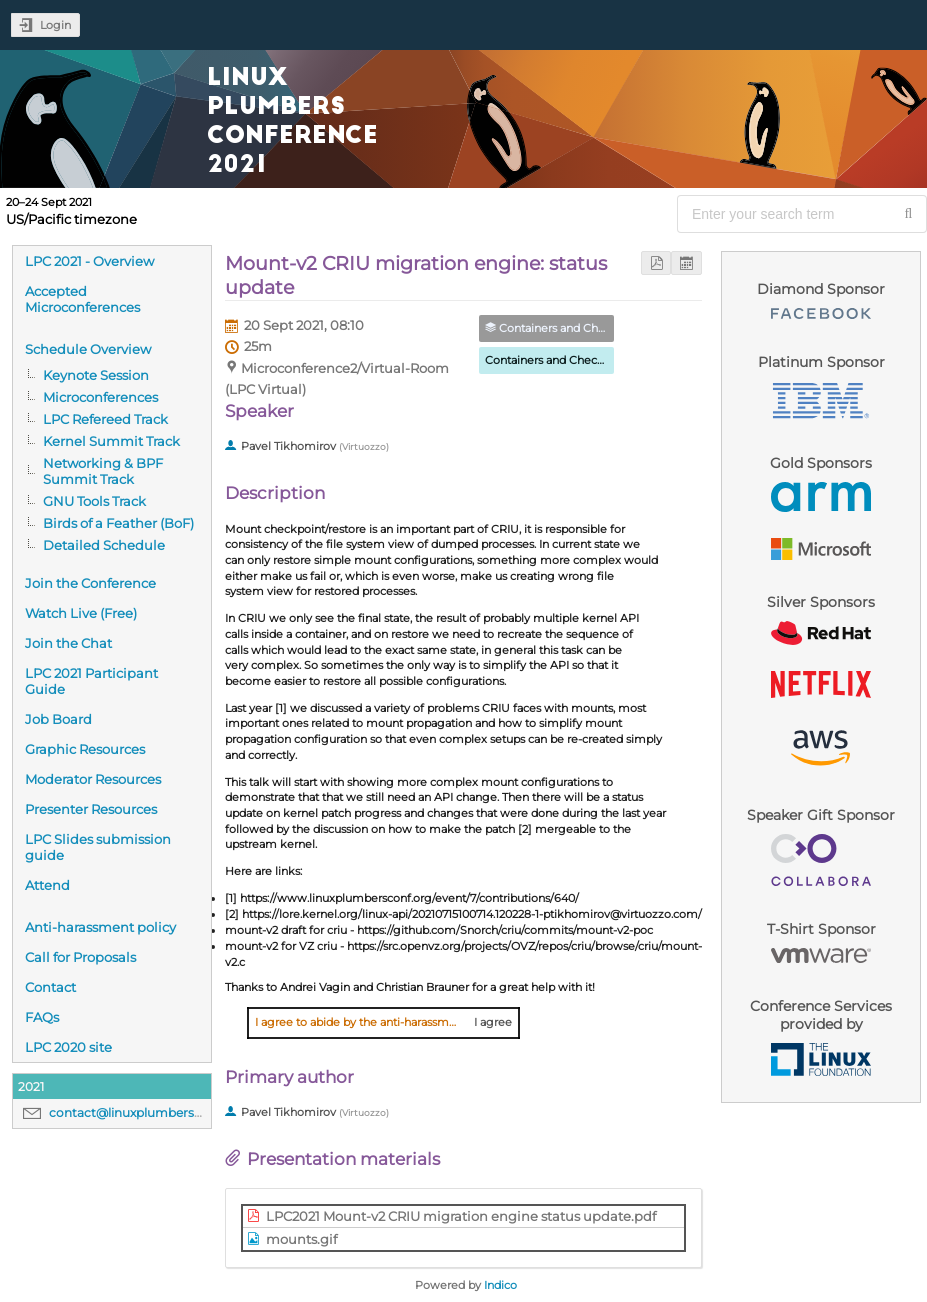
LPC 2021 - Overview (89, 261)
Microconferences (100, 397)
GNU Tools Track (94, 501)
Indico (500, 1285)
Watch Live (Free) (81, 613)
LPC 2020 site (68, 1047)
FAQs (42, 1017)
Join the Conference (90, 583)
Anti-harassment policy (100, 927)
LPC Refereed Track (105, 419)
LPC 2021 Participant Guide (91, 681)
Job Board (58, 719)
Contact (50, 987)
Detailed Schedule (104, 545)
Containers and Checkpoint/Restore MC (592, 360)
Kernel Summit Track (111, 441)
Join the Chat (68, 643)
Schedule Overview (88, 349)
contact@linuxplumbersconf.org (147, 1112)
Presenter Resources (91, 809)
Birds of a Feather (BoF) (118, 523)
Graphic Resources (85, 749)
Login (55, 25)
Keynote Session (96, 375)
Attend (47, 885)
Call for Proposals (80, 957)
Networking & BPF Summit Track (103, 471)
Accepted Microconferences (82, 299)
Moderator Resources (93, 779)
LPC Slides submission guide (98, 847)
